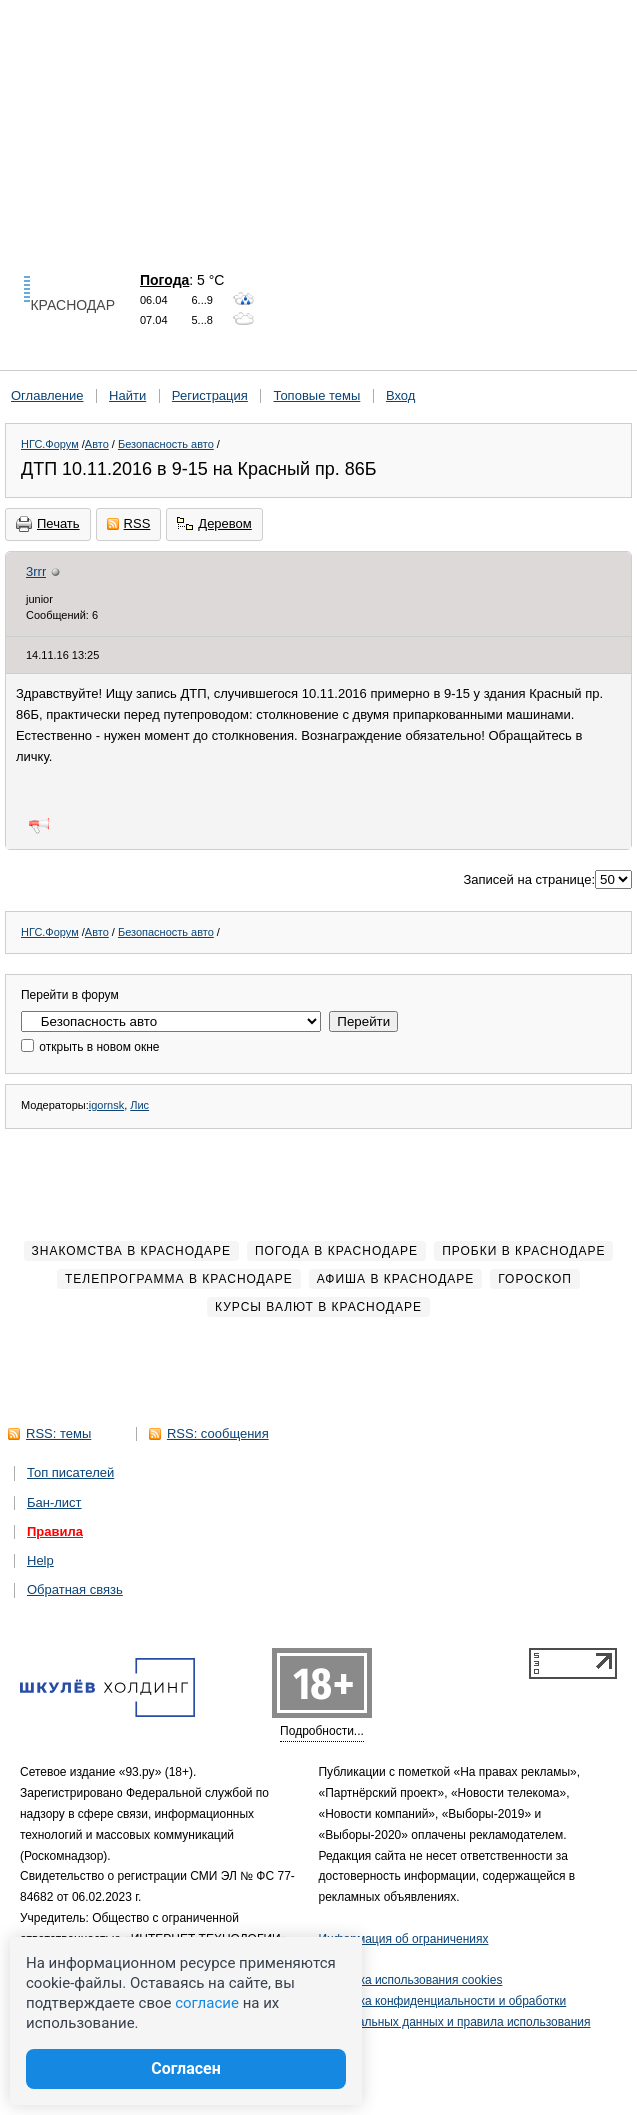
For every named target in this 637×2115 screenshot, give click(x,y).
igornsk (106, 1105)
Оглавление (47, 395)
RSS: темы (58, 1433)
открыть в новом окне (90, 1047)
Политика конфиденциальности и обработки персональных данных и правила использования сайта (455, 2022)
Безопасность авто (166, 444)
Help (40, 1560)
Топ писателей (70, 1472)
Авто (97, 444)
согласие (207, 2003)
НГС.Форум (50, 444)
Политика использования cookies (411, 1980)
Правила (55, 1531)
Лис (139, 1105)
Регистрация (210, 395)
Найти (127, 395)
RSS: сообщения (218, 1433)
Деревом (214, 523)
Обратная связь (75, 1589)
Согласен (186, 2068)
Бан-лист (54, 1502)
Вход (400, 395)
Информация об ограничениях (404, 1939)
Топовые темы (316, 395)
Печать (48, 524)
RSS (129, 523)
